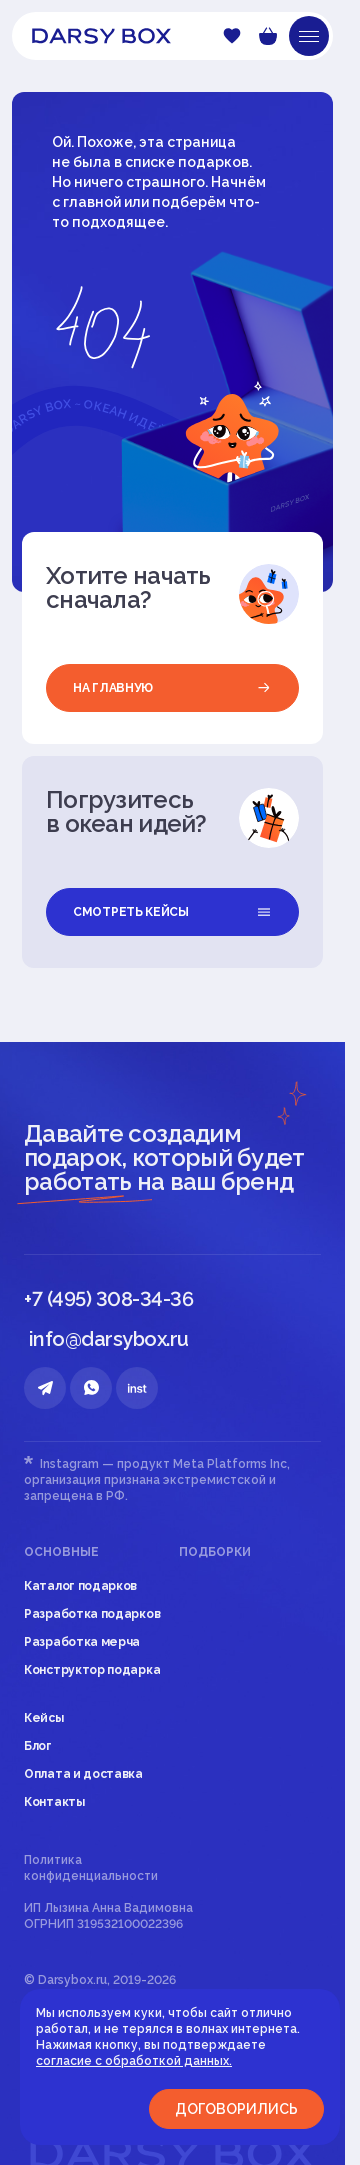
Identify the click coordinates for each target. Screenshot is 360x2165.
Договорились (236, 2109)
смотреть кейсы (172, 912)
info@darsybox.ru (109, 1339)
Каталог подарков (80, 1586)
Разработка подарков (92, 1614)
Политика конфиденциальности (91, 1868)
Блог (38, 1746)
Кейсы (44, 1718)
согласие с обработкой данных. (134, 2061)
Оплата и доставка (83, 1774)
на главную (172, 688)
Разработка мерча (82, 1642)
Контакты (54, 1802)
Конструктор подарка (92, 1670)
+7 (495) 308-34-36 (108, 1299)
